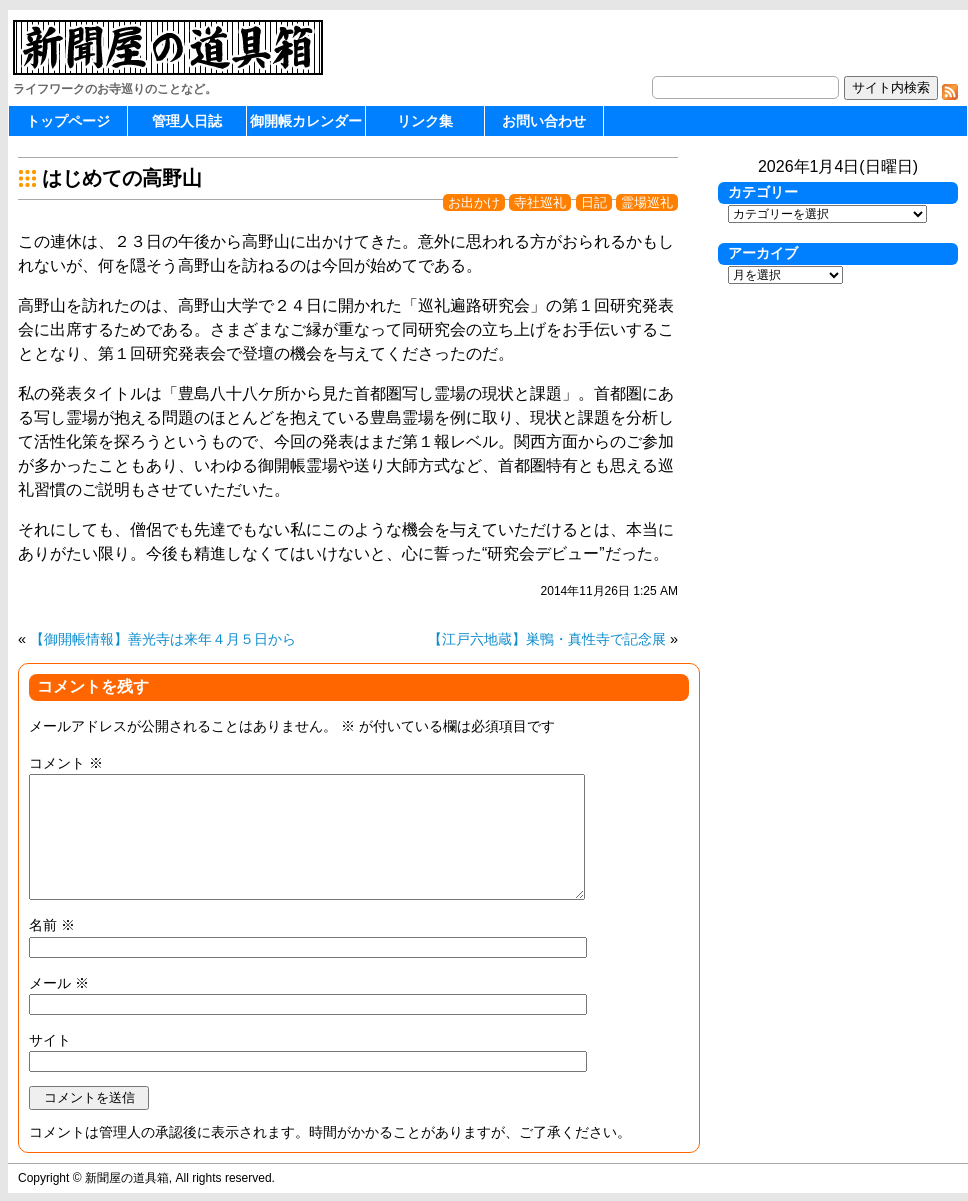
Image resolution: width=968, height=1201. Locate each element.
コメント (66, 763)
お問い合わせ (544, 121)
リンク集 (425, 121)
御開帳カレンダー (306, 121)
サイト (50, 1040)
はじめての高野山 (122, 178)
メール (59, 983)
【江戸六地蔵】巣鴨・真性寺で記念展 (547, 639)
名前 (52, 925)
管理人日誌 (187, 121)
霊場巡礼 (647, 202)
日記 (594, 202)
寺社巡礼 (540, 202)
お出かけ (474, 202)
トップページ (68, 121)
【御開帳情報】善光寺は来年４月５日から (163, 639)
